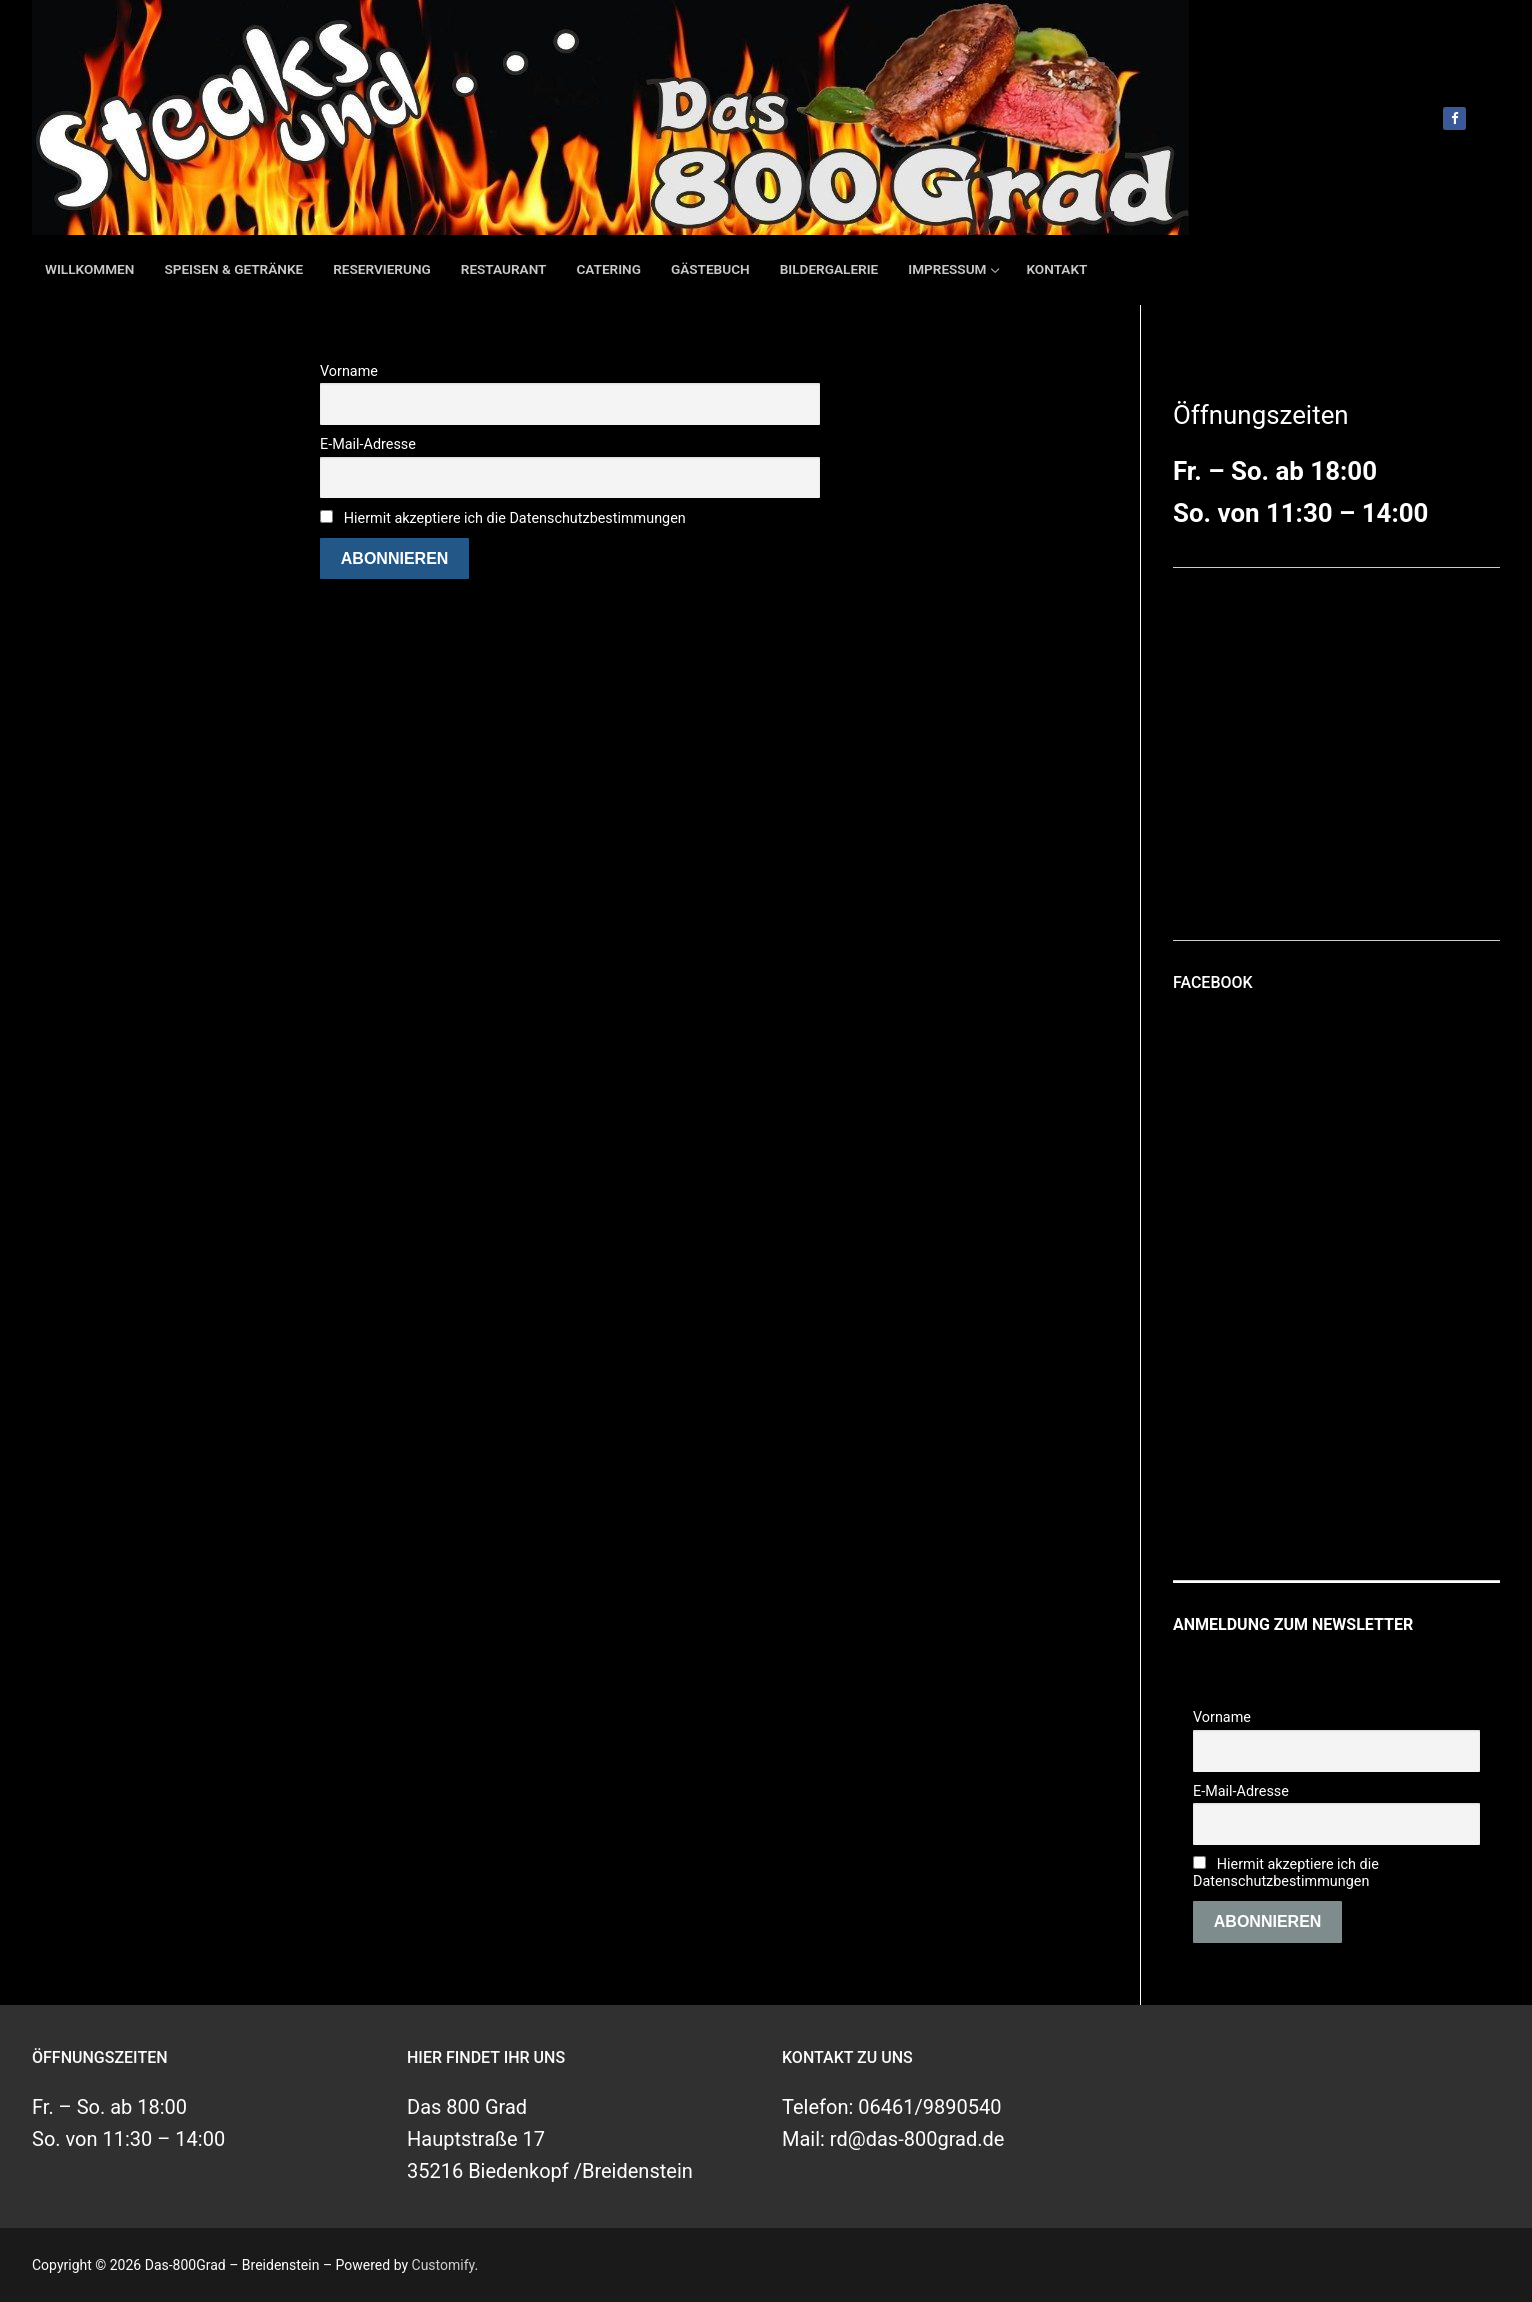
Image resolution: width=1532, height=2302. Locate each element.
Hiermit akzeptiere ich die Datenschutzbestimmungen (515, 518)
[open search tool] (1491, 118)
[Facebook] (1454, 118)
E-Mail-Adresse (368, 444)
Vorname (349, 371)
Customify (443, 2265)
